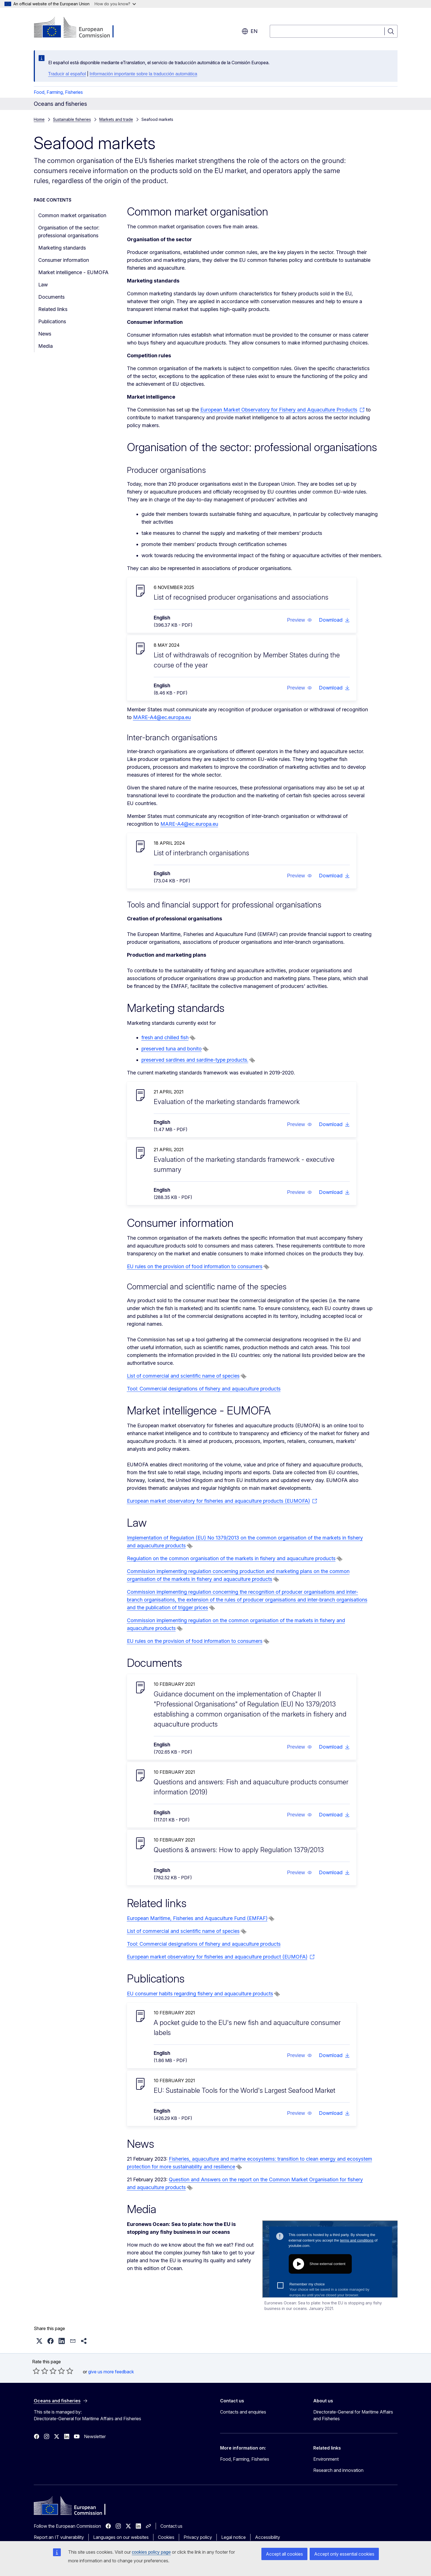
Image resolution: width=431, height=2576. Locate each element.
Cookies (166, 2537)
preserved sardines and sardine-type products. (194, 1060)
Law (43, 285)
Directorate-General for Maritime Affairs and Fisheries (353, 2415)
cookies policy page (151, 2552)
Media (45, 346)
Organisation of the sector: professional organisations (68, 231)
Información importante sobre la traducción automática (143, 73)
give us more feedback (111, 2371)
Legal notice (233, 2537)
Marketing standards (62, 248)
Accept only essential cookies (344, 2554)
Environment (326, 2459)
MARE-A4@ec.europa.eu (162, 717)
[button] (299, 620)
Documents (51, 297)
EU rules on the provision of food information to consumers (195, 1266)
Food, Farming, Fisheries (58, 92)
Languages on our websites (121, 2537)
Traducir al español (67, 73)
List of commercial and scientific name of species (183, 1376)
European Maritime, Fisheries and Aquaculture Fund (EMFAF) (197, 1918)
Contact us (171, 2526)
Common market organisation (72, 215)
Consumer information (63, 260)
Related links (53, 309)
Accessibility (267, 2537)
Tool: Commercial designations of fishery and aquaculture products (204, 1389)
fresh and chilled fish (165, 1037)
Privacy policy (198, 2537)
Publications (52, 321)
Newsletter (95, 2436)
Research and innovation (338, 2470)
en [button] (249, 31)
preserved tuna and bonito (171, 1049)
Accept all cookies (284, 2554)
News (44, 334)
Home (39, 119)
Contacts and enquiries (243, 2412)
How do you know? (115, 3)
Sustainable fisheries (72, 119)
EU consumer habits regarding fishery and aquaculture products (200, 1993)
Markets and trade (116, 119)
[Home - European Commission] (79, 28)
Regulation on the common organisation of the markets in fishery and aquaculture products (231, 1558)
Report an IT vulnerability (59, 2537)
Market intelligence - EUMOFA (73, 272)
